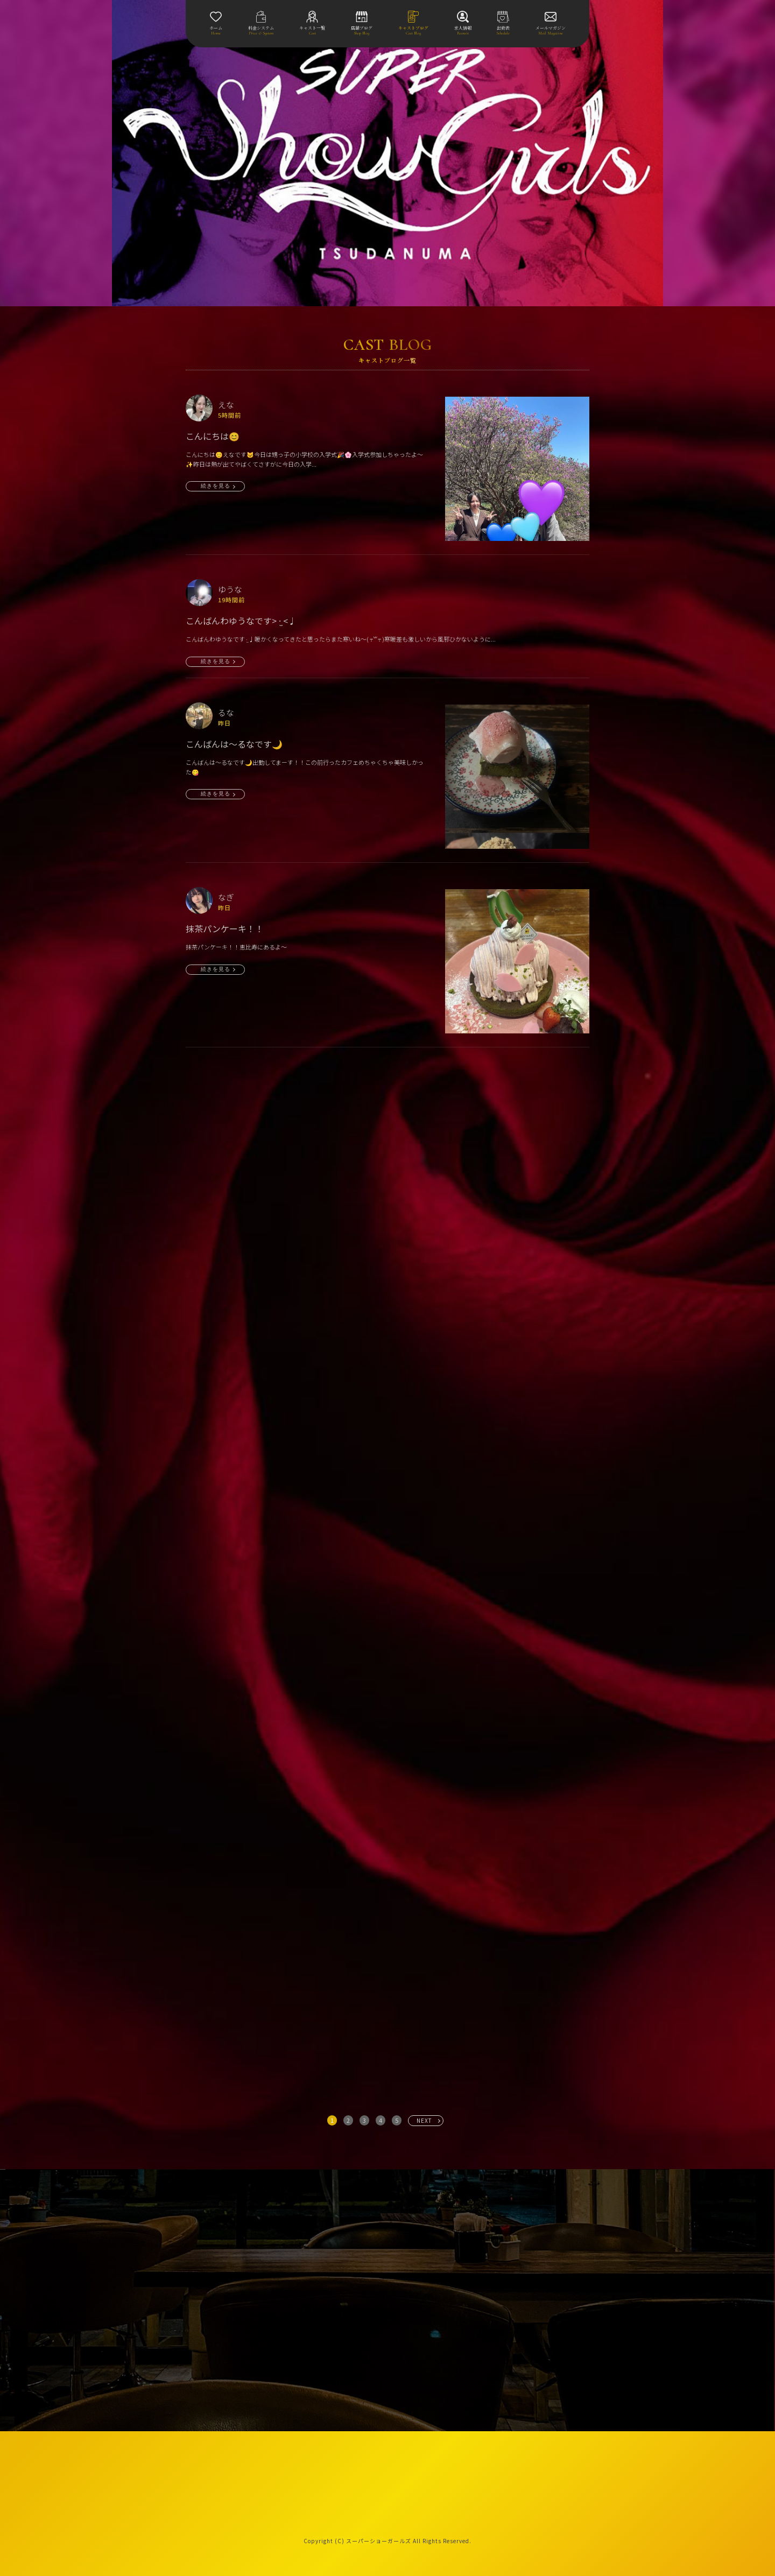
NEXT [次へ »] (424, 2120)
